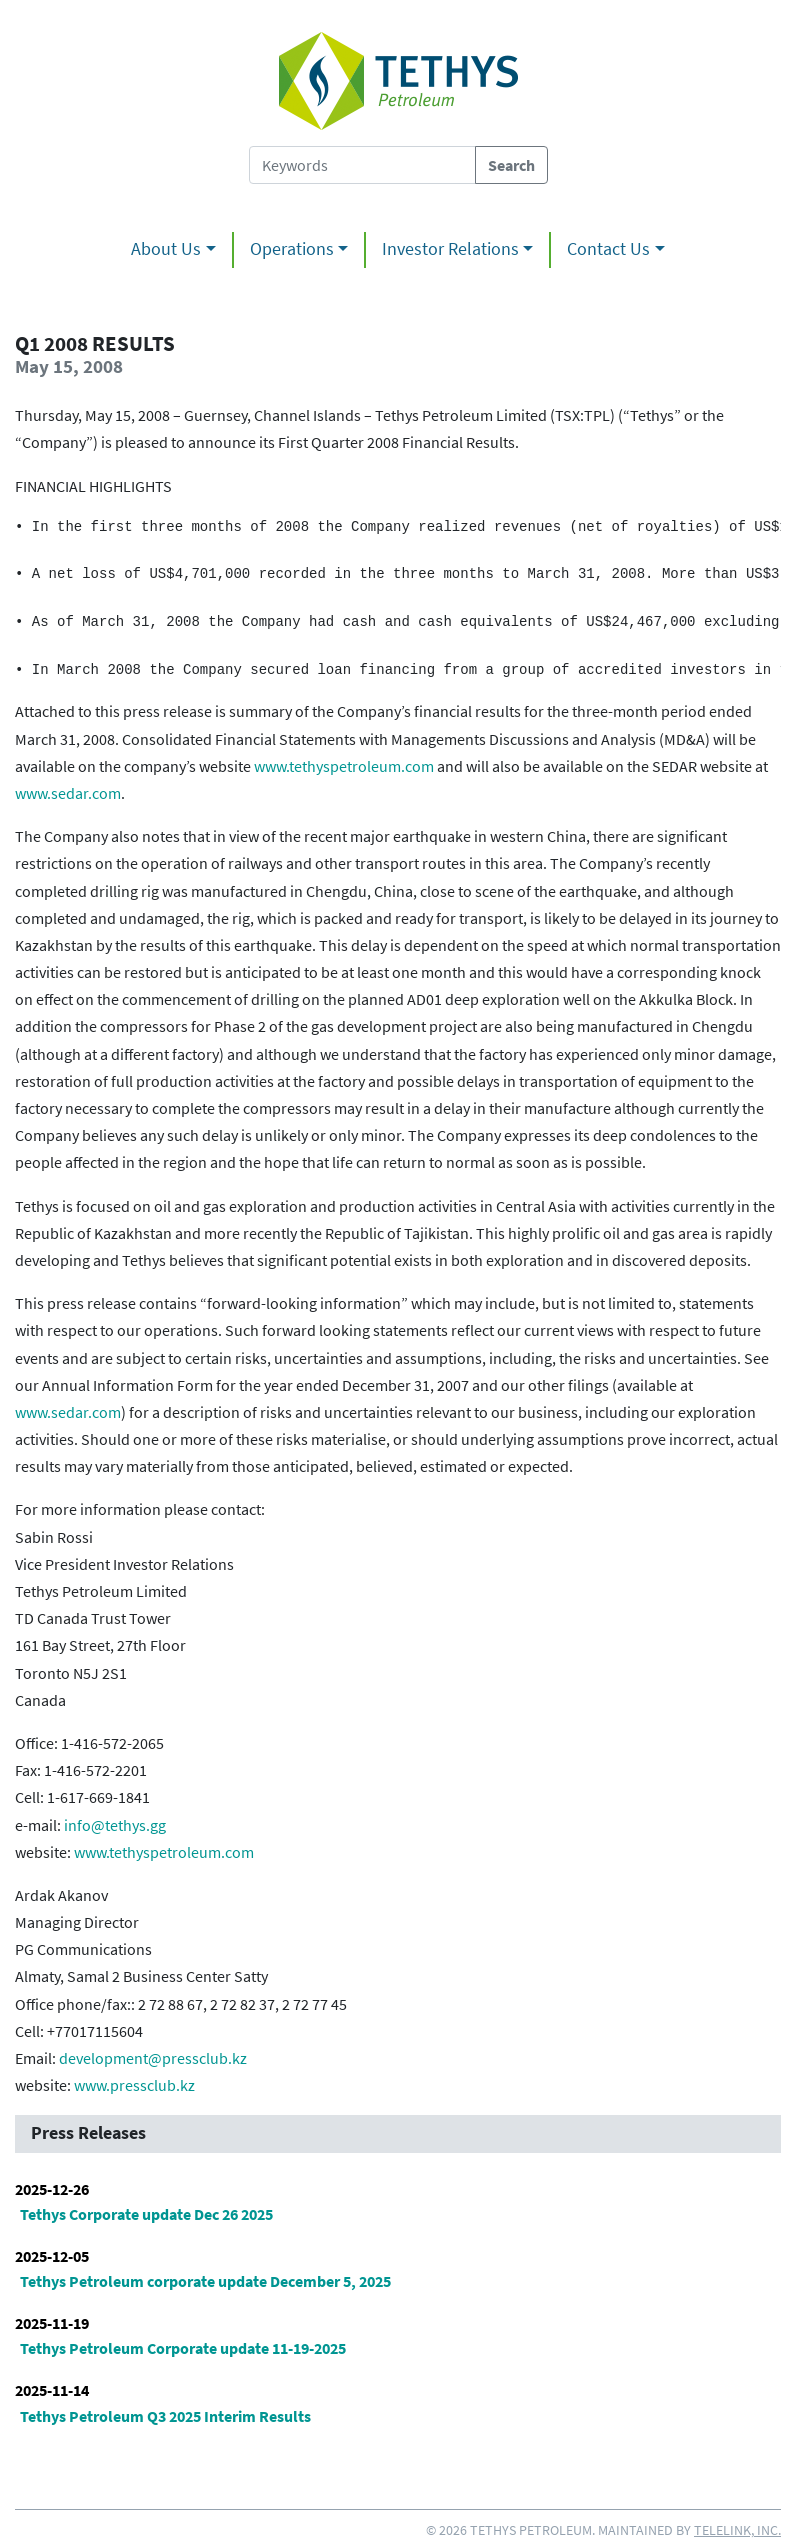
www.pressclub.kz (134, 2085)
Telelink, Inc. (737, 2530)
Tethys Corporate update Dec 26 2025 (146, 2214)
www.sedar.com (68, 793)
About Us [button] (166, 249)
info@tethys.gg (115, 1825)
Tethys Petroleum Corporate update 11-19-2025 (183, 2348)
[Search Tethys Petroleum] (362, 165)
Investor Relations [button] (450, 249)
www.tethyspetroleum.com (344, 766)
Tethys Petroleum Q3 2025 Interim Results (165, 2416)
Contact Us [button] (608, 249)
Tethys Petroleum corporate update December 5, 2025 (205, 2281)
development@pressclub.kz (153, 2058)
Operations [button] (292, 249)
